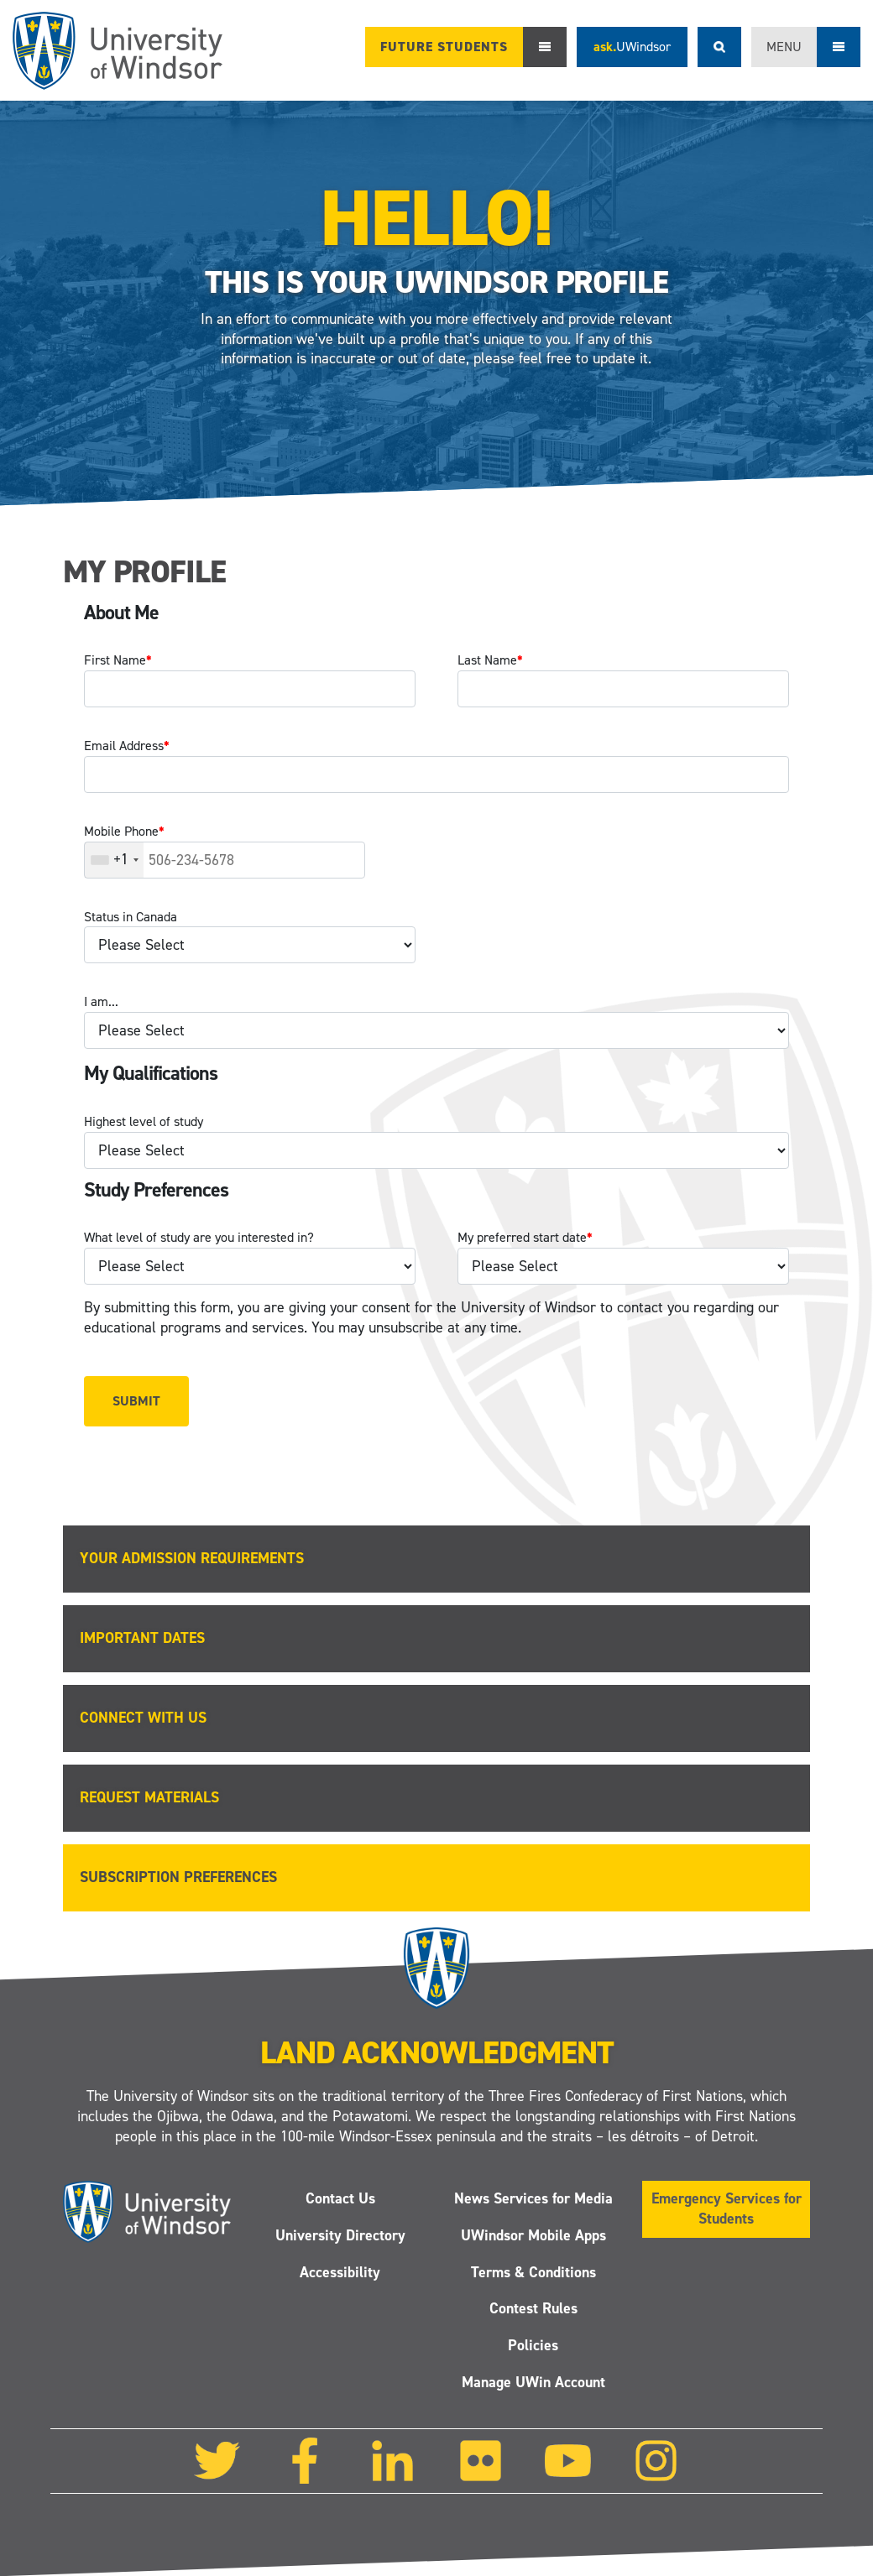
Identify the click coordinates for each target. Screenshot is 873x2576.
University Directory (340, 2235)
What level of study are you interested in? (199, 1237)
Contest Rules (533, 2308)
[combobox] (114, 860)
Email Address (127, 745)
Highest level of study (143, 1121)
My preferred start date (525, 1237)
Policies (533, 2345)
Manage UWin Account (533, 2382)
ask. (632, 46)
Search (719, 47)
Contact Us (340, 2198)
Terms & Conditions (533, 2271)
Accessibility (340, 2271)
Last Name (490, 660)
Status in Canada (130, 917)
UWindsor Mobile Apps (533, 2235)
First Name (118, 660)
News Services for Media (533, 2198)
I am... (101, 1001)
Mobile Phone (124, 831)
